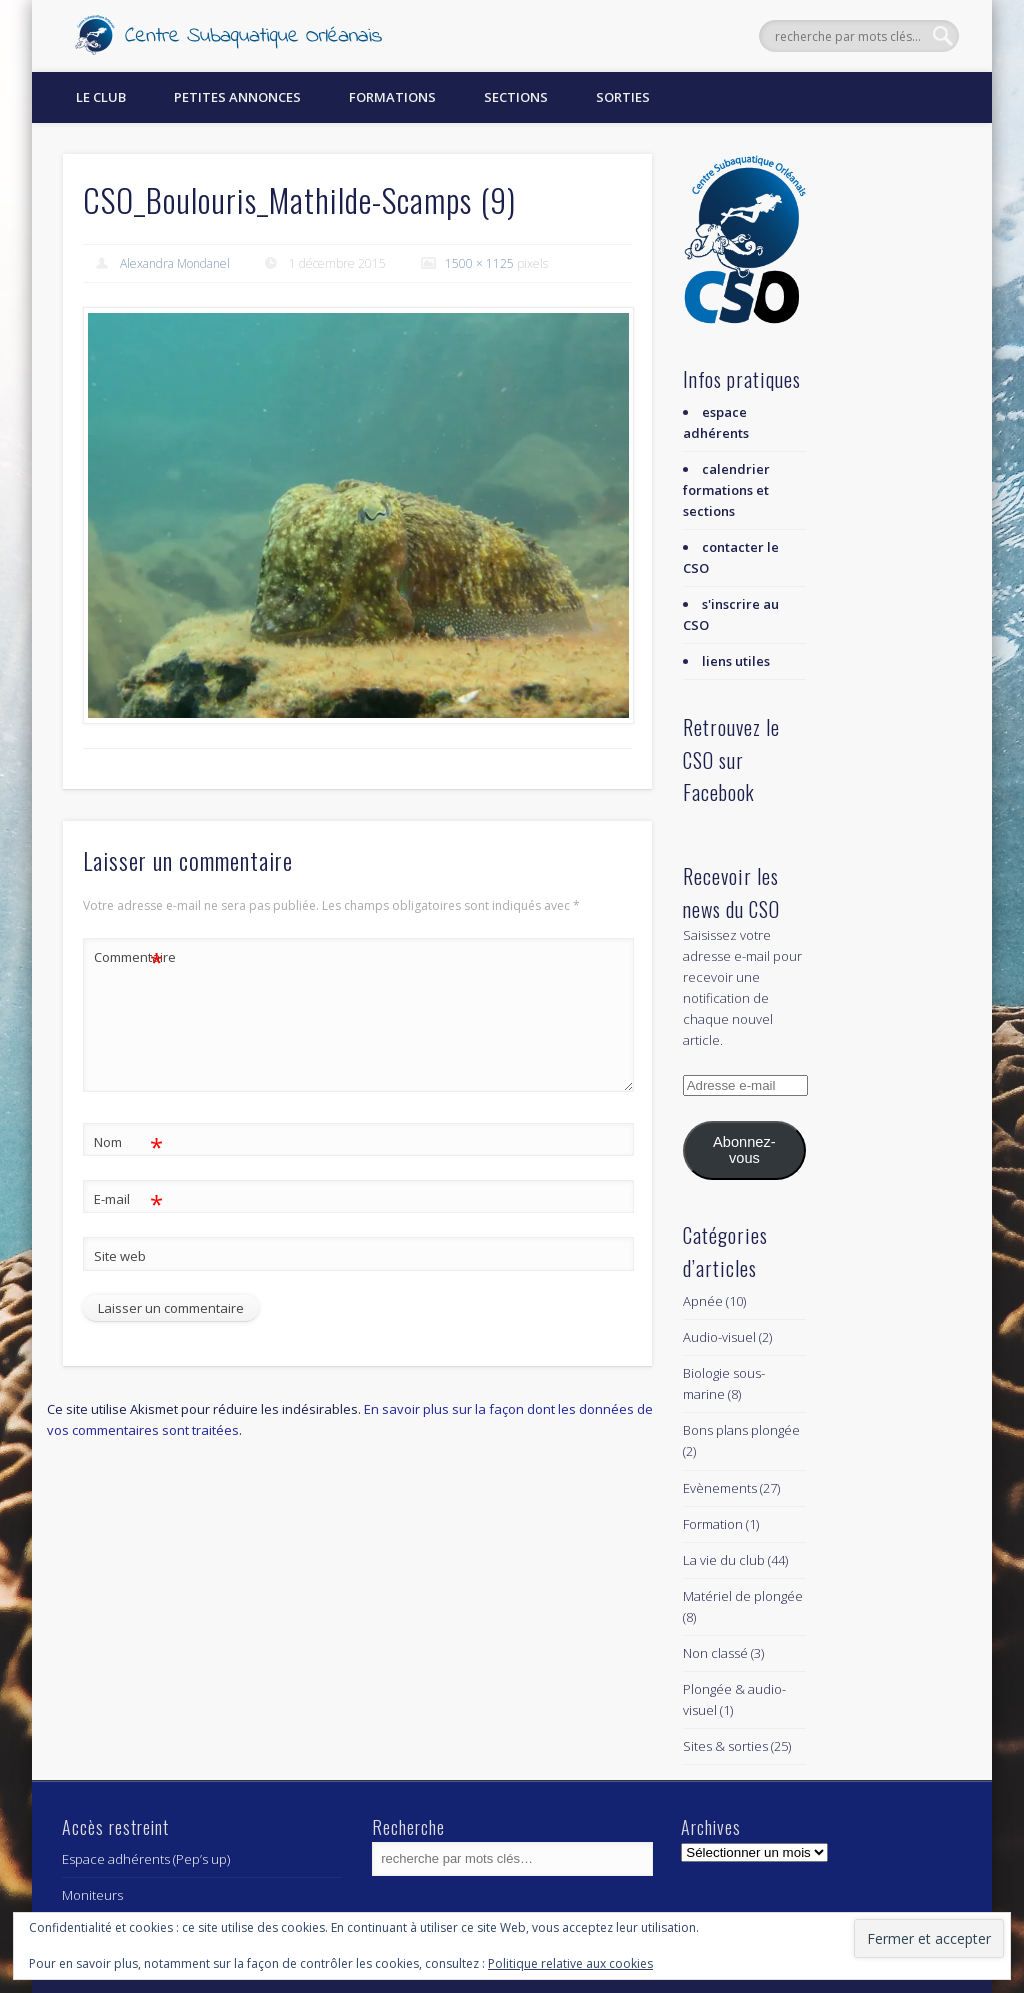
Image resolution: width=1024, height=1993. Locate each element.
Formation (713, 1524)
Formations (392, 97)
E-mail (128, 1199)
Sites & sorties (725, 1746)
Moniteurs (92, 1895)
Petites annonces (237, 97)
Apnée (703, 1301)
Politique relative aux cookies (570, 1963)
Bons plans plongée (741, 1430)
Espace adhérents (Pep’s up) (146, 1859)
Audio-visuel (719, 1337)
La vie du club (724, 1560)
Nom (128, 1142)
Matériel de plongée (743, 1596)
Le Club (101, 97)
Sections (516, 97)
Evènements (720, 1488)
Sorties (623, 97)
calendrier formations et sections (726, 490)
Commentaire (129, 957)
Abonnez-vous (744, 1150)
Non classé (715, 1653)
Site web (120, 1256)
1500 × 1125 (479, 263)
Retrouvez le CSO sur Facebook (731, 759)
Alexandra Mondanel (175, 263)
